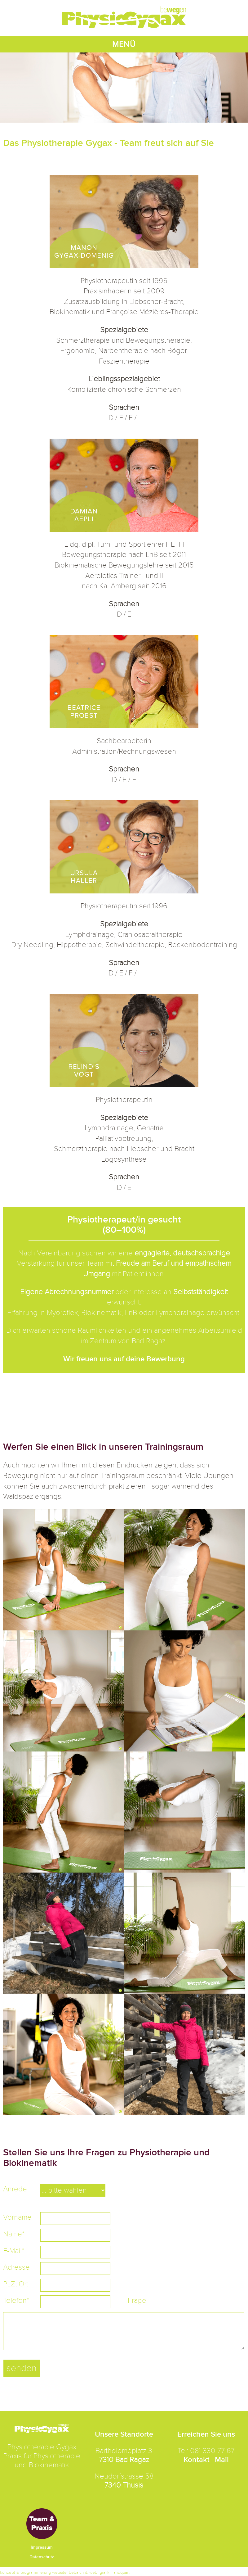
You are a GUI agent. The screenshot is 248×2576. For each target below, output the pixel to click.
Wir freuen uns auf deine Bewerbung (124, 1358)
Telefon (16, 2300)
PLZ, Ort (15, 2284)
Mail (222, 2459)
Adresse (16, 2267)
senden (22, 2368)
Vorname (17, 2217)
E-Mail (13, 2250)
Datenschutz (41, 2557)
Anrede (15, 2189)
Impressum (42, 2547)
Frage (137, 2300)
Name (13, 2234)
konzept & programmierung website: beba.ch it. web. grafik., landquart (65, 2572)
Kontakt (197, 2459)
